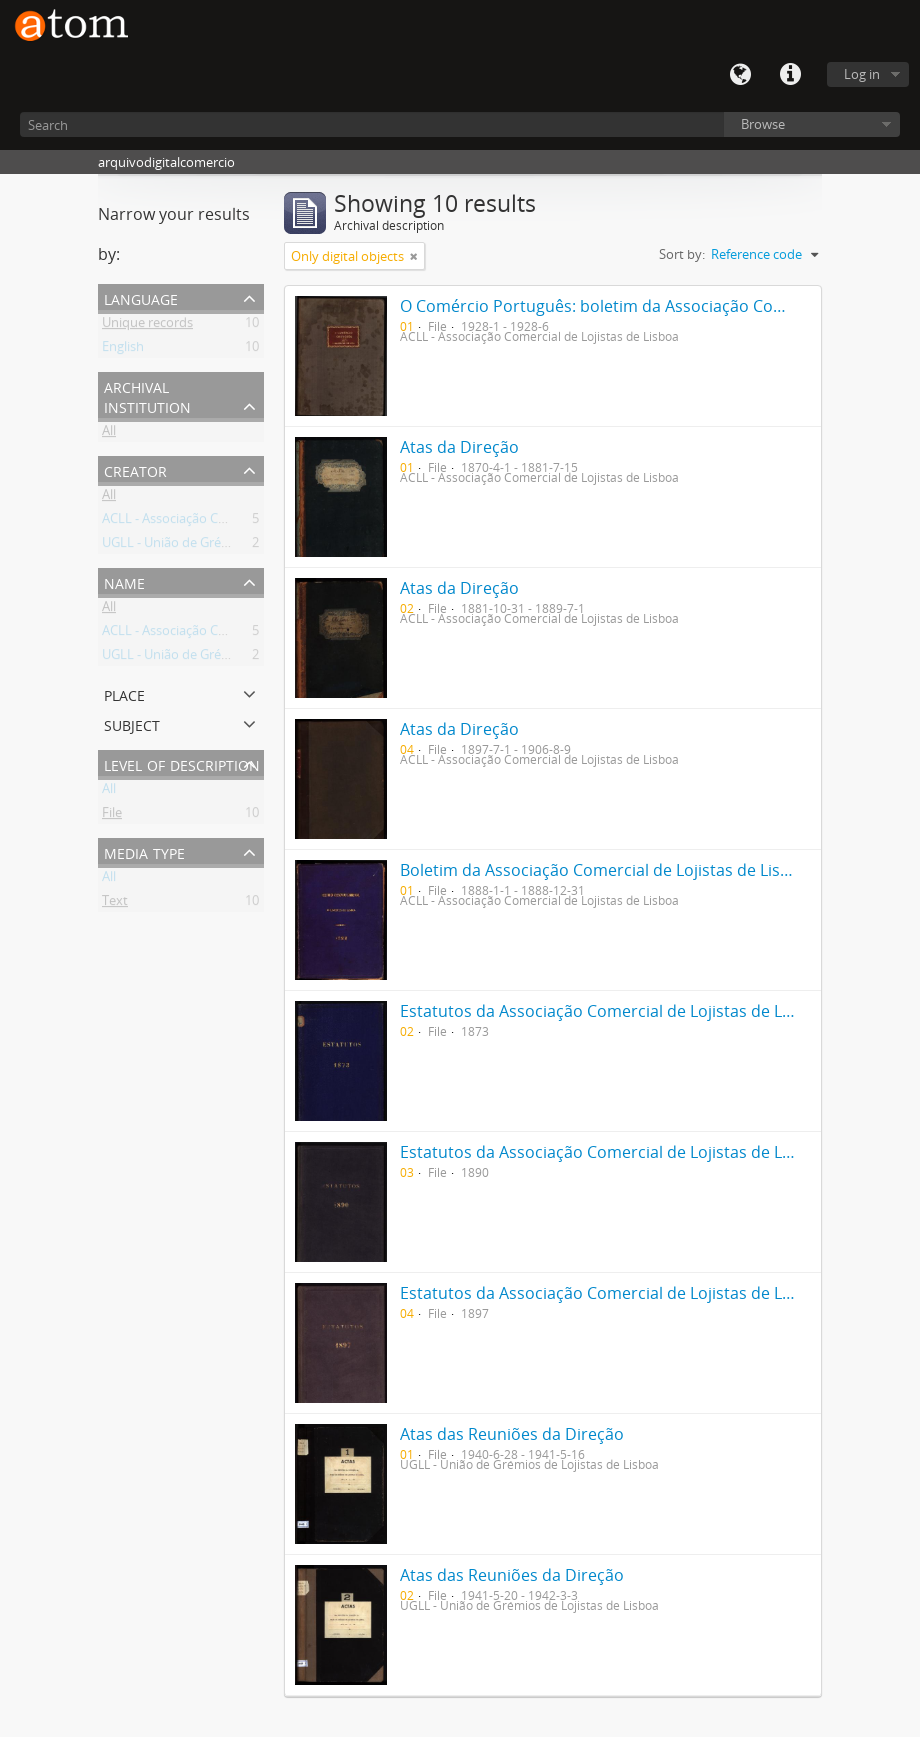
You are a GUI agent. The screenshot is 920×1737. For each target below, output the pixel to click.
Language (740, 75)
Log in (862, 74)
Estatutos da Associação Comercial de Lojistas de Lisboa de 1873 (643, 1011)
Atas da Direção (459, 447)
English (123, 350)
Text (115, 904)
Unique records (147, 326)
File (112, 816)
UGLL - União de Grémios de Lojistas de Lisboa (239, 546)
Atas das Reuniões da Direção (512, 1434)
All (109, 434)
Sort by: (682, 254)
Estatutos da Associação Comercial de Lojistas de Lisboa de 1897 (643, 1293)
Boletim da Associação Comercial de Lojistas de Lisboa (604, 870)
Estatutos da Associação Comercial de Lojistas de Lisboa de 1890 (643, 1152)
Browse (763, 124)
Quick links (790, 75)
